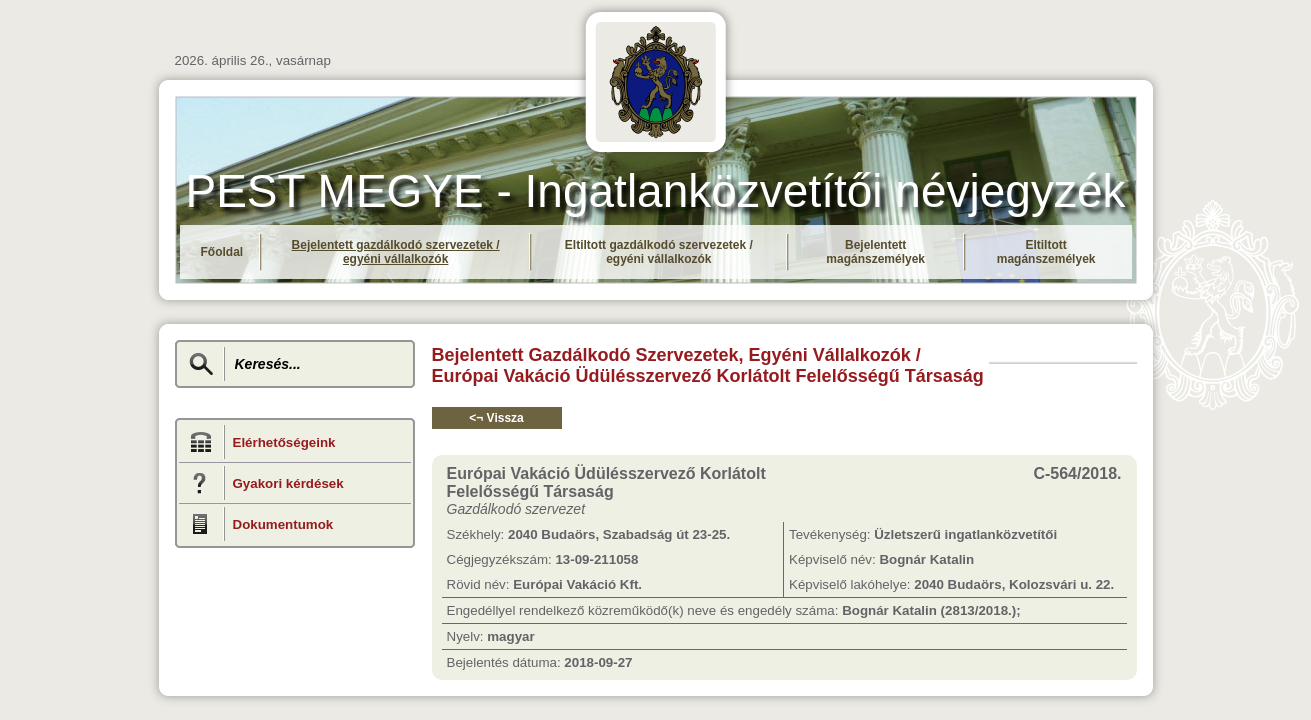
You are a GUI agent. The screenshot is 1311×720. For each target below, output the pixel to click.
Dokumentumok (283, 524)
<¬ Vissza (496, 418)
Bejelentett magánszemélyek (875, 252)
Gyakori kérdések (288, 483)
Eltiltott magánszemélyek (1046, 252)
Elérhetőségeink (284, 442)
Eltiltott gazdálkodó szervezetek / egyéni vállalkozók (659, 252)
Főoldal (222, 252)
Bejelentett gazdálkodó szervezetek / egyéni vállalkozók (396, 252)
